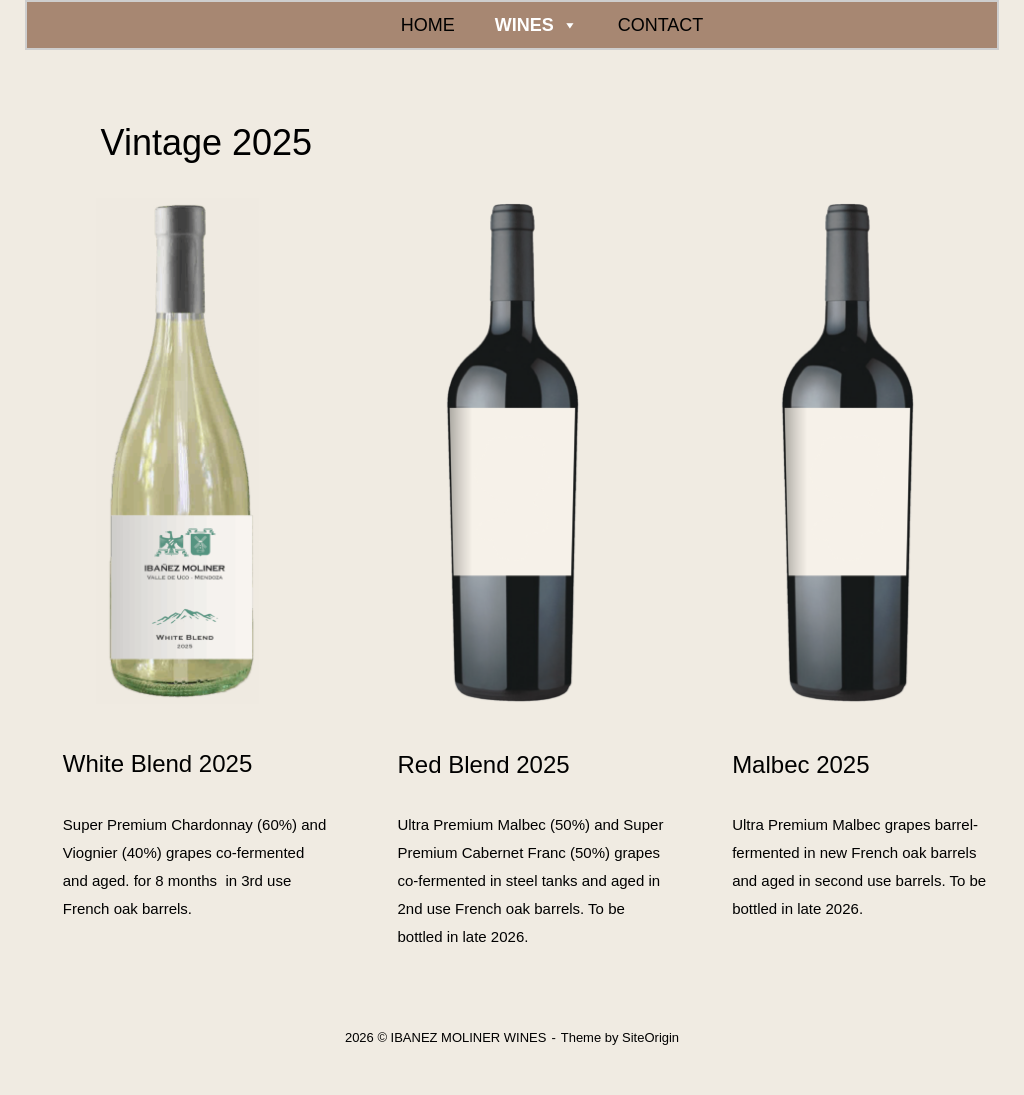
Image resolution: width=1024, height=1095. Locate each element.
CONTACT (661, 25)
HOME (428, 25)
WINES (536, 25)
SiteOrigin (650, 1037)
